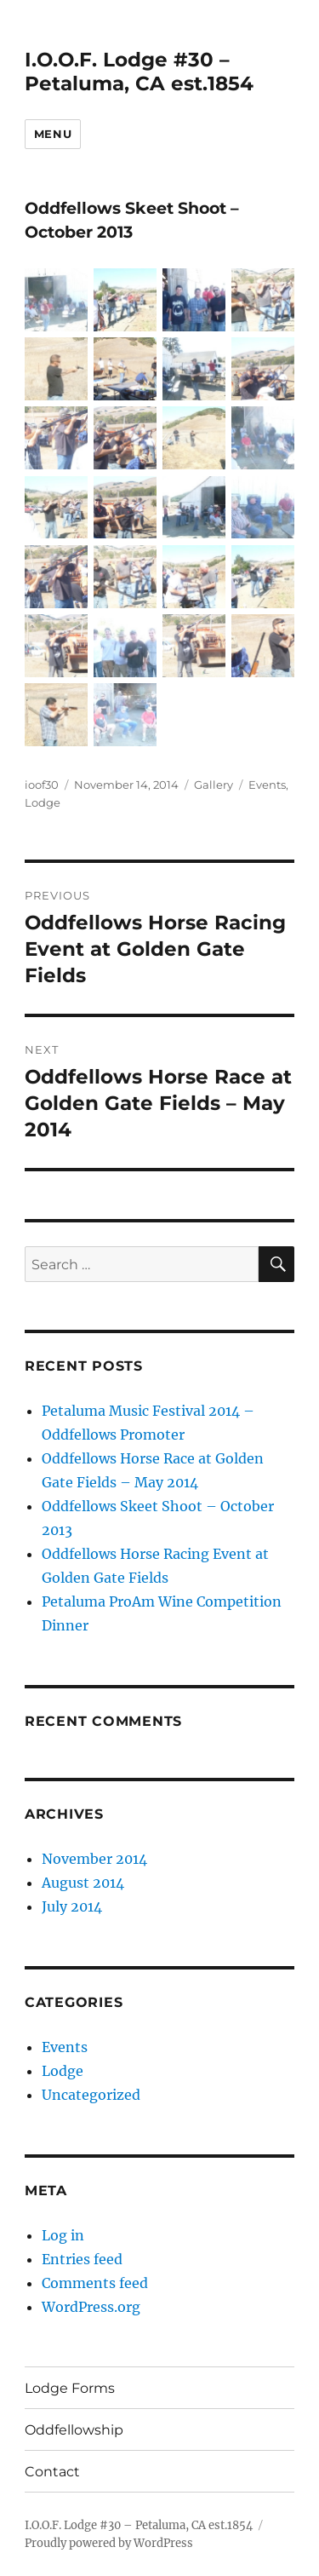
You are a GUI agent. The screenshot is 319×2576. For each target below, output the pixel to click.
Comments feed (95, 2282)
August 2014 (83, 1882)
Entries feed (82, 2259)
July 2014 (72, 1906)
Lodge (42, 802)
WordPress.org (91, 2306)
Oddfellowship (74, 2430)
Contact (52, 2472)
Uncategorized (91, 2094)
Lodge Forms (70, 2388)
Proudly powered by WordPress (109, 2543)
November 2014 (94, 1858)
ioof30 (42, 784)
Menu (52, 134)
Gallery (213, 784)
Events (267, 784)
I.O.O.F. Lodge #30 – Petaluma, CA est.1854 (139, 71)
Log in (63, 2235)
